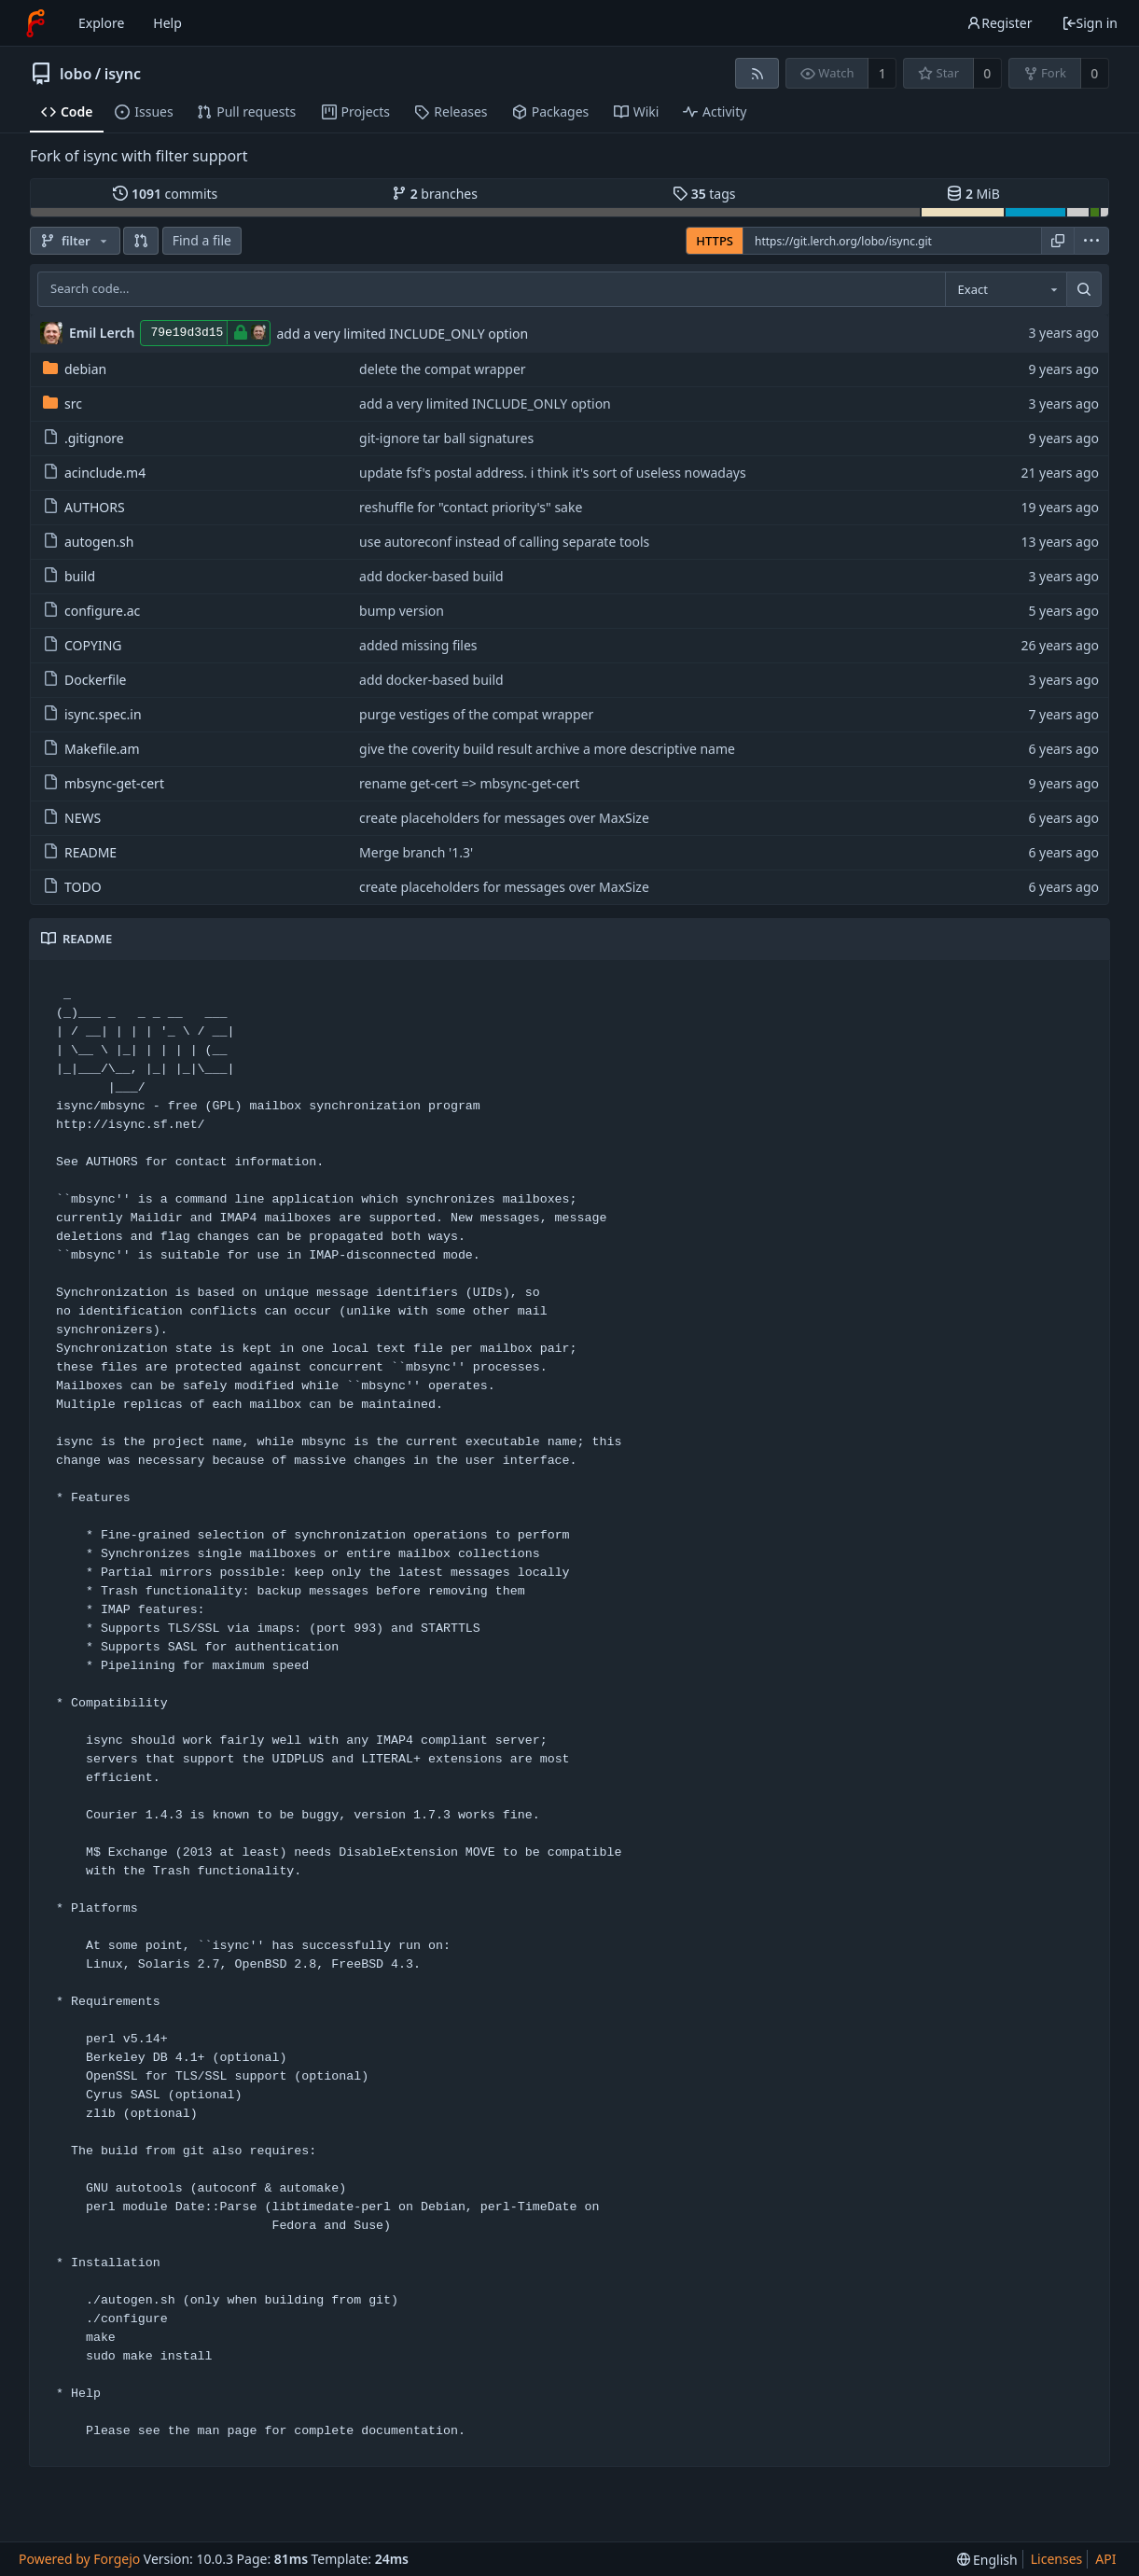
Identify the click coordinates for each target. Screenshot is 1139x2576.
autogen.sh (88, 541)
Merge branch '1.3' (416, 852)
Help (167, 23)
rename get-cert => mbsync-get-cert (469, 783)
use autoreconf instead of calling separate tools (504, 541)
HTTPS (714, 240)
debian (74, 369)
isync (122, 73)
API (1105, 2559)
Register (999, 23)
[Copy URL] (1058, 241)
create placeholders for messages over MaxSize (504, 818)
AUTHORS (84, 507)
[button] (141, 241)
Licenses (1057, 2559)
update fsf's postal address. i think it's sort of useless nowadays (552, 472)
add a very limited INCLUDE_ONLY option (402, 333)
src (62, 403)
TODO (72, 887)
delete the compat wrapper (442, 369)
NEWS (72, 818)
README (80, 852)
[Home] (35, 23)
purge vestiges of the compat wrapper (476, 714)
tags (704, 193)
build (69, 576)
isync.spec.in (92, 714)
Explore (101, 23)
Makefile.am (91, 749)
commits (165, 193)
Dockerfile (85, 680)
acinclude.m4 (94, 472)
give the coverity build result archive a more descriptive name (547, 749)
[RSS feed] (757, 73)
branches (435, 193)
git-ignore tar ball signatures (446, 438)
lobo (75, 73)
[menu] (1091, 241)
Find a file (202, 240)
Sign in (1090, 23)
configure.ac (91, 611)
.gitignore (83, 438)
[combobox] (1005, 289)
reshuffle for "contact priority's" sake (470, 507)
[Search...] (1084, 289)
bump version (401, 611)
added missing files (418, 645)
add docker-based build (431, 576)
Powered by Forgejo (79, 2559)
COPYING (82, 645)
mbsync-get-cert (103, 783)
